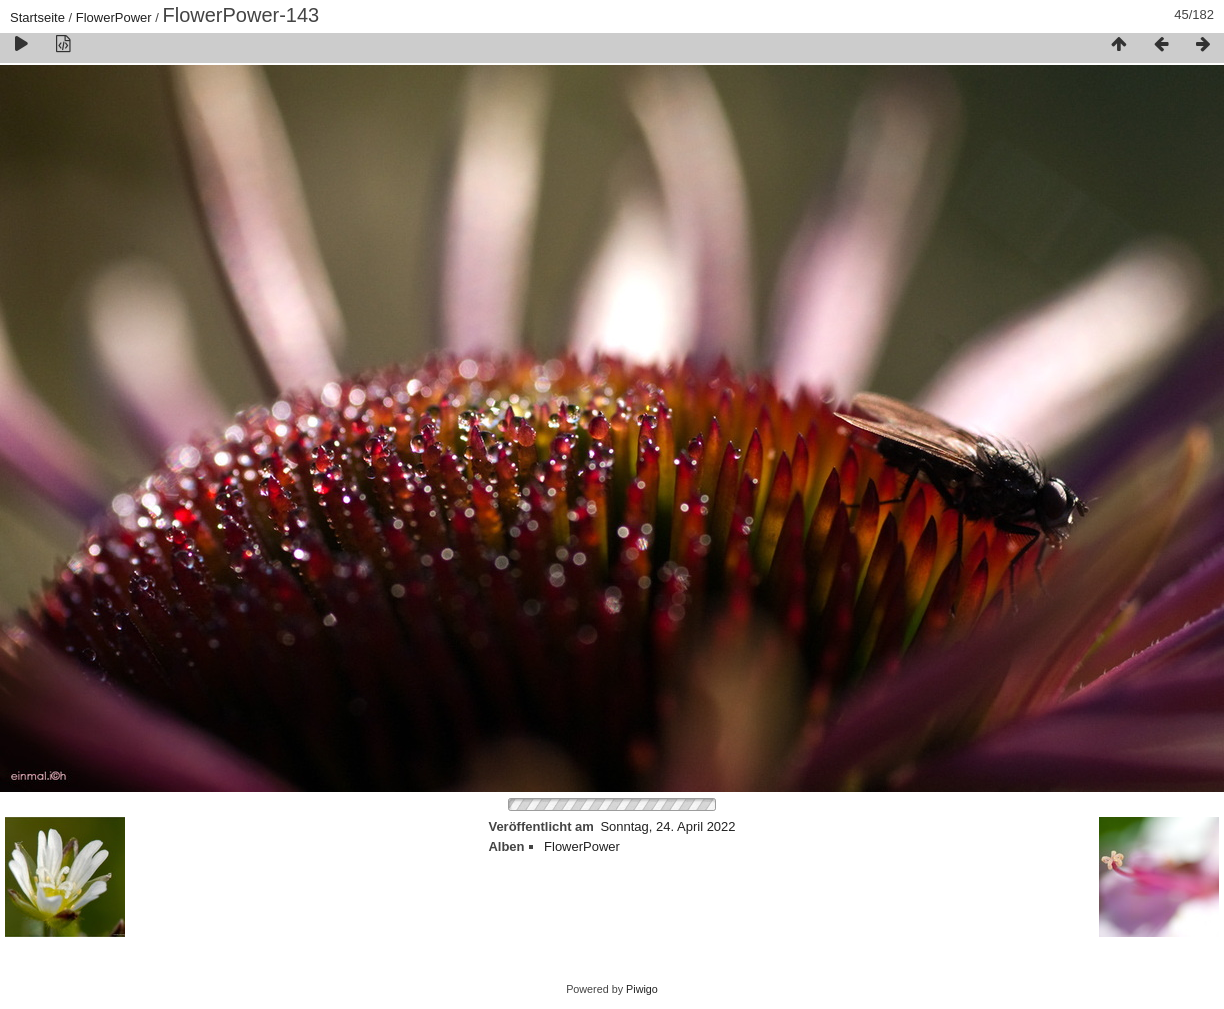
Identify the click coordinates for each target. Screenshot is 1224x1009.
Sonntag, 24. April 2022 (667, 826)
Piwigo (642, 989)
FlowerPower (114, 17)
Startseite (37, 17)
